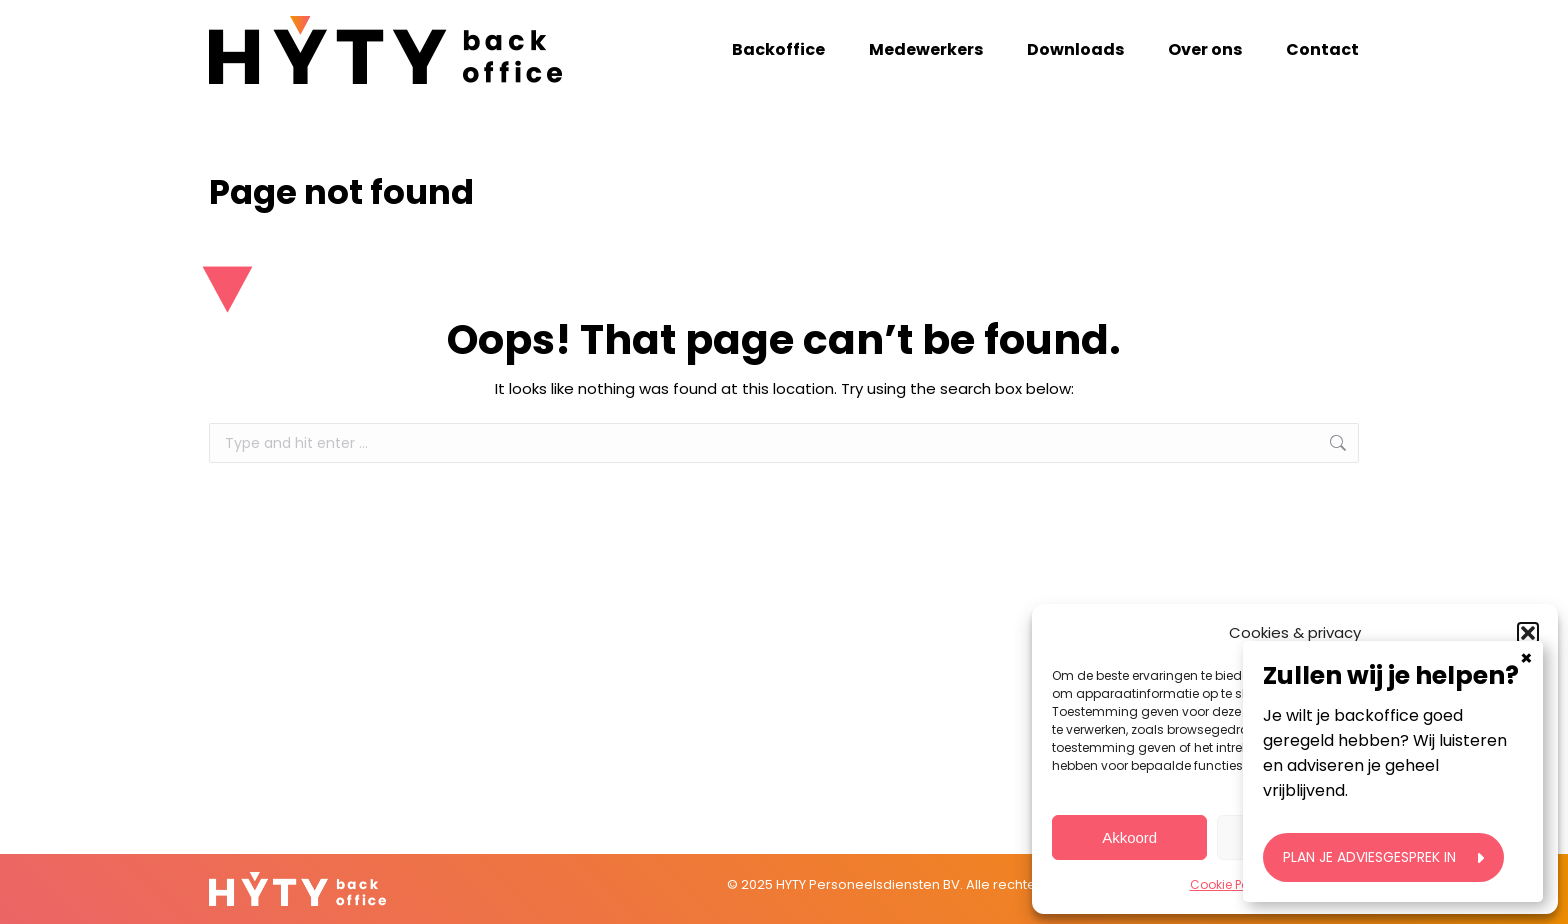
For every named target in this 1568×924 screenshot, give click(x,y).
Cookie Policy (1230, 884)
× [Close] (1526, 758)
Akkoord (1129, 837)
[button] (1528, 633)
